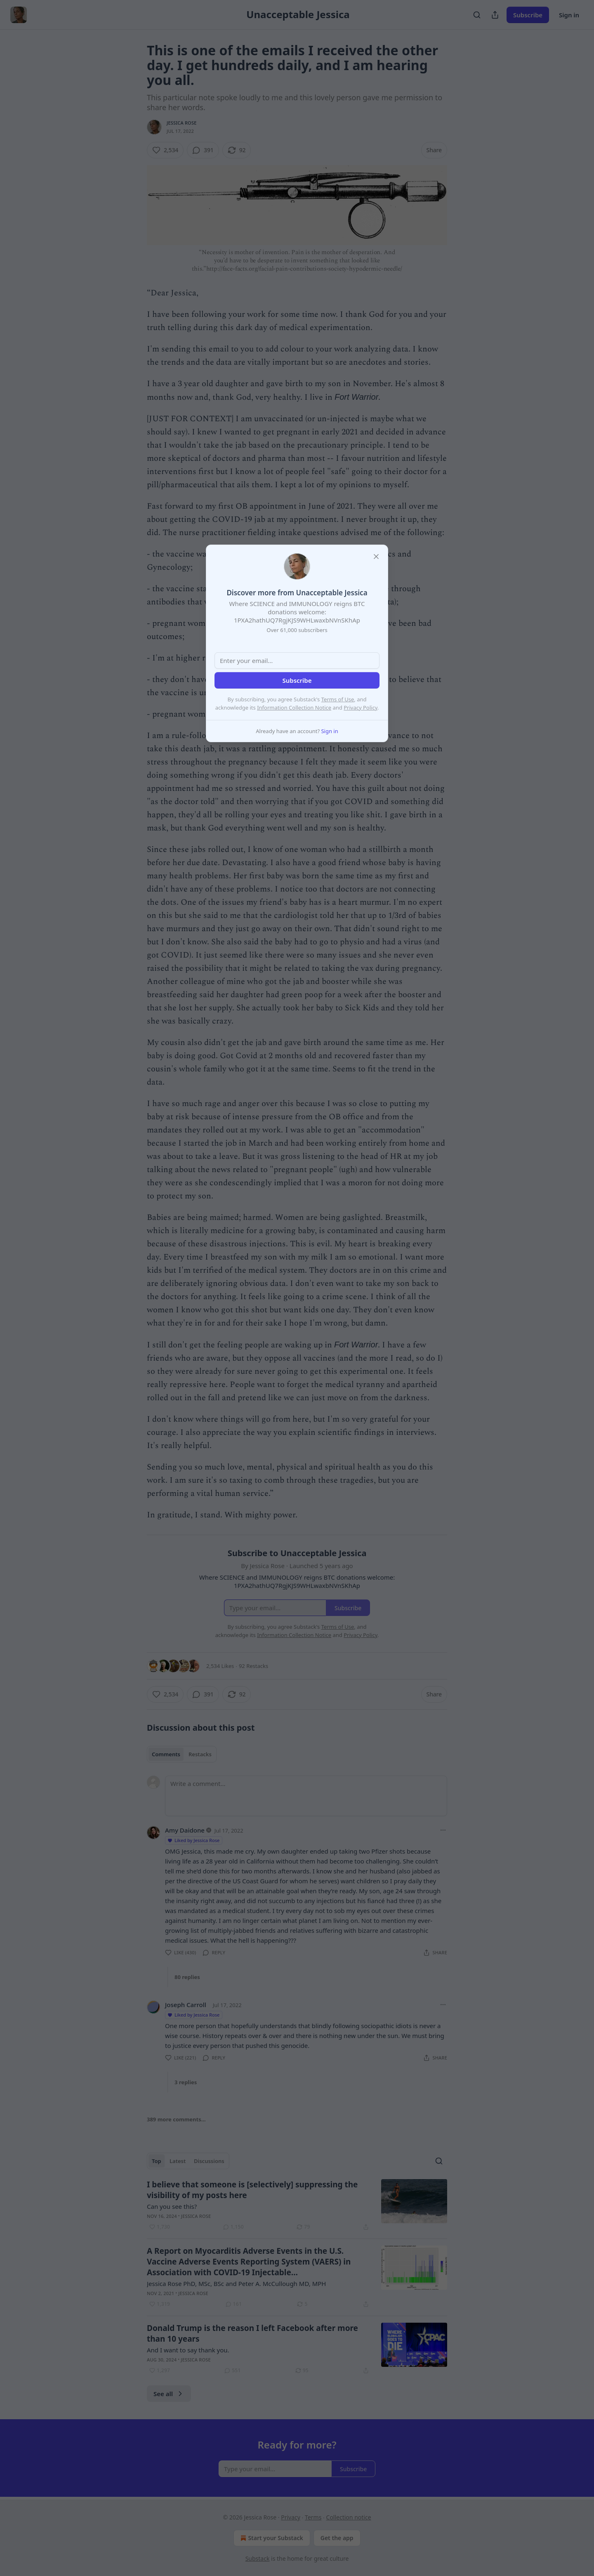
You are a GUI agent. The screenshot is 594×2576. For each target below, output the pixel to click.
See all (168, 2394)
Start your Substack (271, 2538)
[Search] (477, 15)
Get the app (337, 2538)
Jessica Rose (182, 123)
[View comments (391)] (203, 150)
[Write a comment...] (306, 1796)
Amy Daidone (185, 1830)
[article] (297, 2205)
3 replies (185, 2082)
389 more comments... (176, 2119)
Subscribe (527, 15)
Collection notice (348, 2517)
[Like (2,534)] (165, 150)
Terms (313, 2517)
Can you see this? (172, 2206)
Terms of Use (337, 699)
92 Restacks (253, 1666)
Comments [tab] (166, 1754)
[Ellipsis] (443, 1830)
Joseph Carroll (185, 2004)
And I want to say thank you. (188, 2350)
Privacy (290, 2517)
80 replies (187, 1977)
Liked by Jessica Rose (193, 1840)
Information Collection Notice (294, 707)
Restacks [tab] (200, 1754)
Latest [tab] (178, 2161)
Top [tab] (156, 2161)
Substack (257, 2558)
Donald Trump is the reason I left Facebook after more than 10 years (252, 2333)
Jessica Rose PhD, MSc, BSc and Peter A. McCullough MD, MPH (236, 2283)
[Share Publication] (495, 15)
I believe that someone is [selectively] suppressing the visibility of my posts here (252, 2190)
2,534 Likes (220, 1666)
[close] (376, 556)
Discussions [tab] (209, 2161)
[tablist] (182, 1754)
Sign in (569, 15)
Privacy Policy (360, 707)
